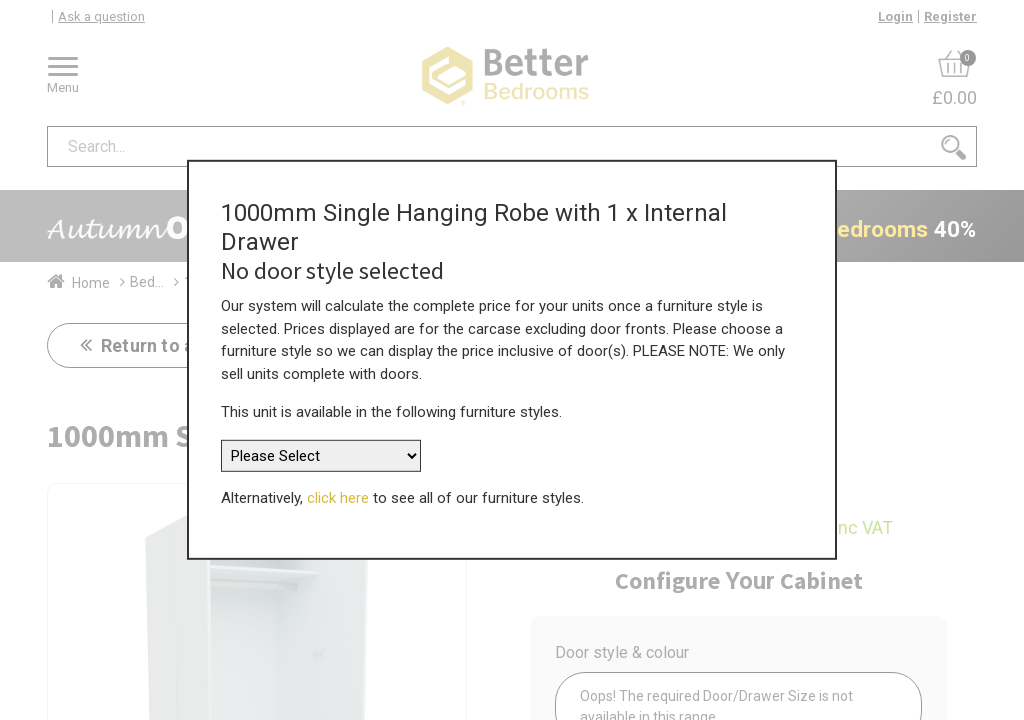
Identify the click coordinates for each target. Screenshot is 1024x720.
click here (338, 498)
